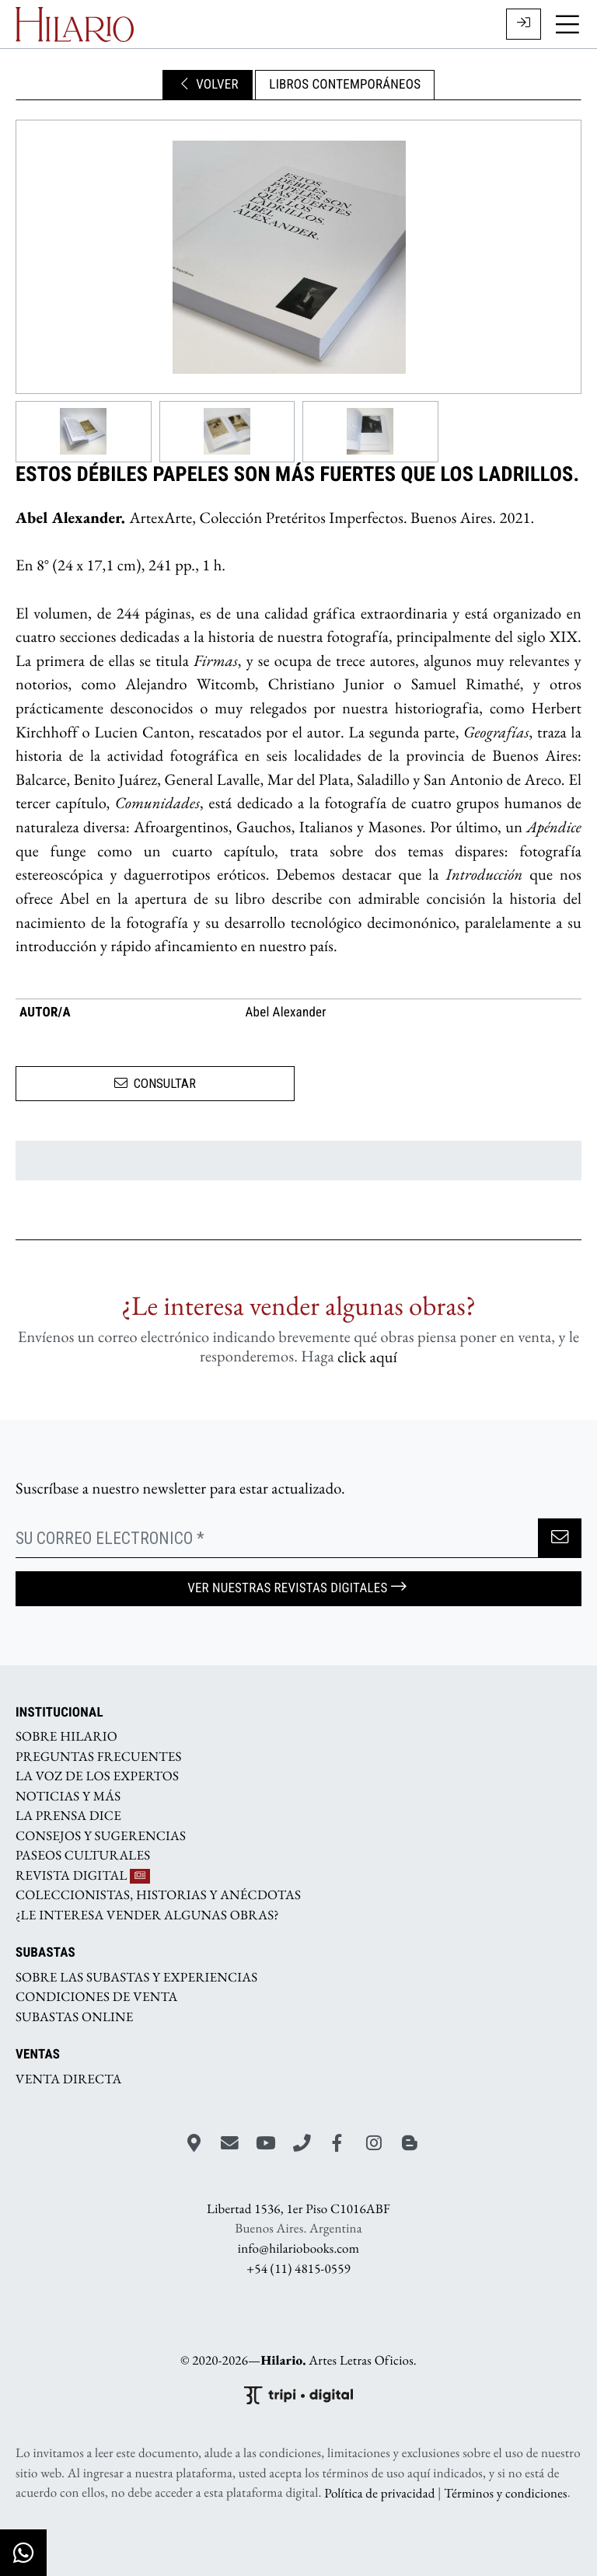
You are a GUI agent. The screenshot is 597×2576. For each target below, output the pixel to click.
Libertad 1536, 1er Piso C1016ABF (298, 2209)
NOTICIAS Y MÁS (68, 1795)
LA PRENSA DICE (68, 1816)
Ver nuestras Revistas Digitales (298, 1588)
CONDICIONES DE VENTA (97, 1997)
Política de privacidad (379, 2492)
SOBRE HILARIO (66, 1736)
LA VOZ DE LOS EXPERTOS (97, 1776)
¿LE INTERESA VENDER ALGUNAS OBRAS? (147, 1914)
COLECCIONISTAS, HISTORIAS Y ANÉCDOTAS (158, 1895)
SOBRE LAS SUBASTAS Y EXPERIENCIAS (136, 1976)
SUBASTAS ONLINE (75, 2016)
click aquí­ (367, 1356)
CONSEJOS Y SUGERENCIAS (101, 1835)
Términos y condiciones (505, 2492)
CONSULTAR (155, 1083)
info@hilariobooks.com (298, 2248)
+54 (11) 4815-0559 (298, 2268)
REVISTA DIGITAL (83, 1875)
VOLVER (207, 84)
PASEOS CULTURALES (83, 1855)
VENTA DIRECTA (68, 2078)
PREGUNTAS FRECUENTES (99, 1756)
